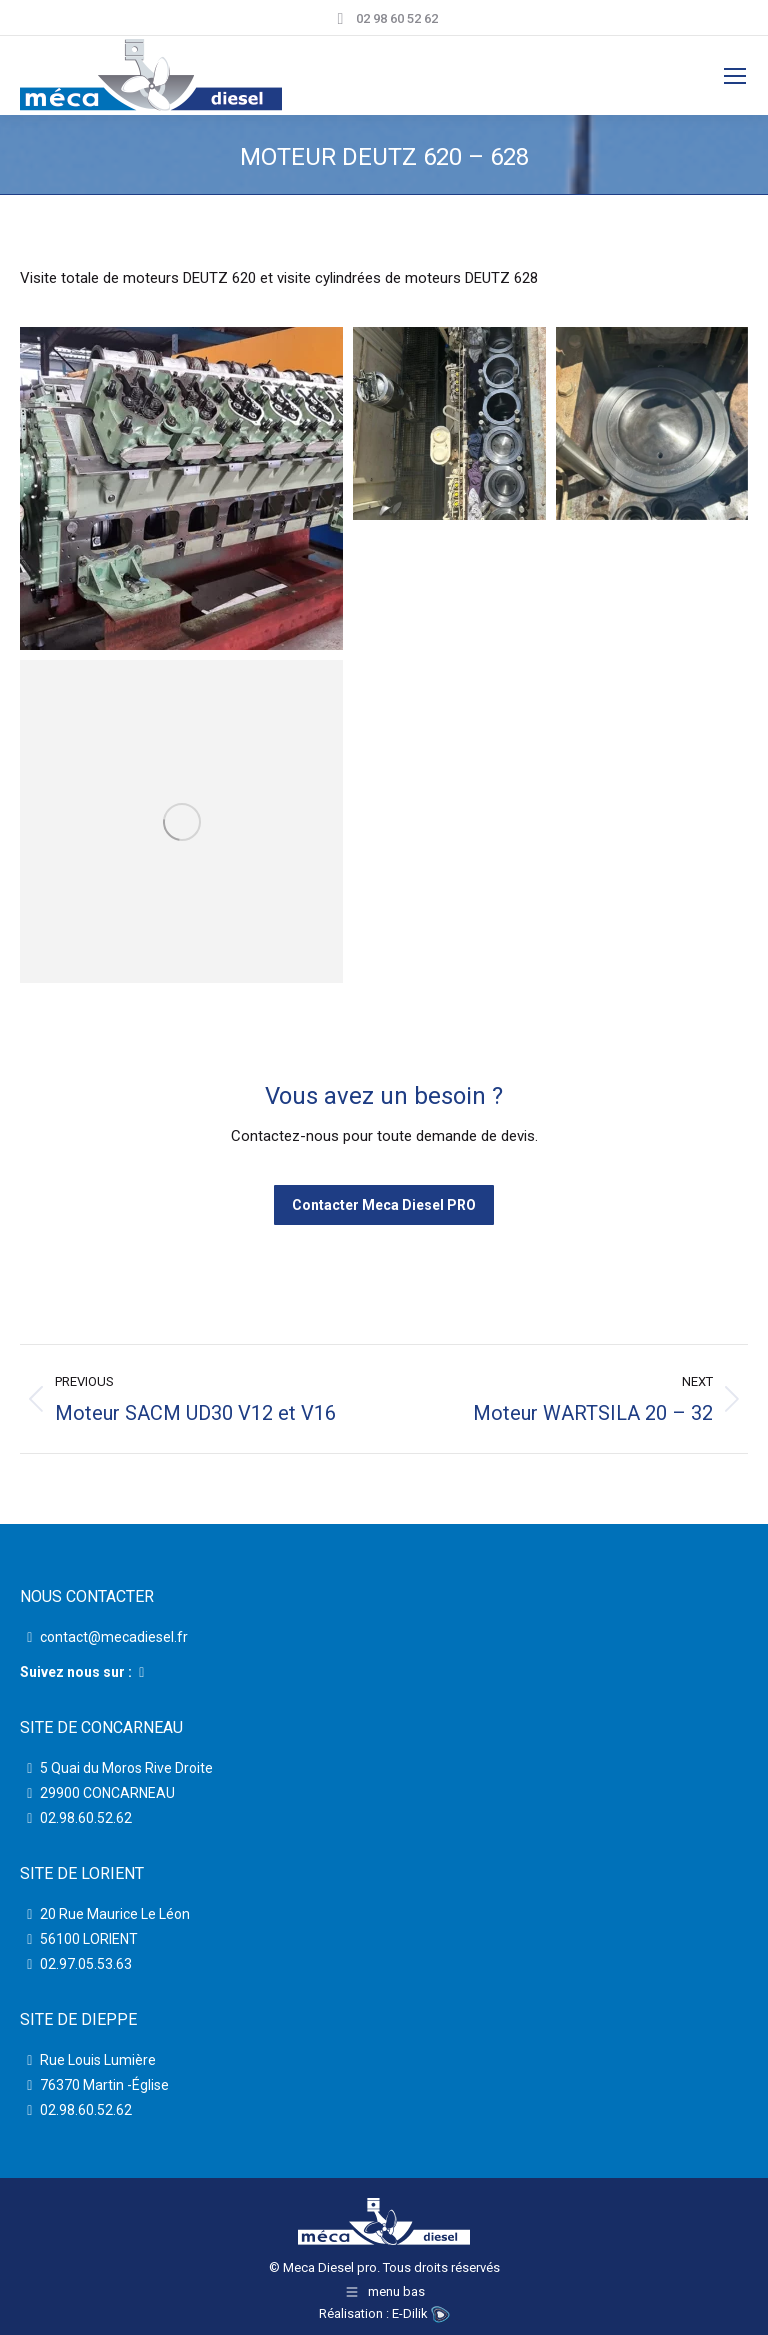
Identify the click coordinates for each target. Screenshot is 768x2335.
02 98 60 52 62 (384, 18)
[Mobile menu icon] (735, 76)
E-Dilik (421, 2313)
